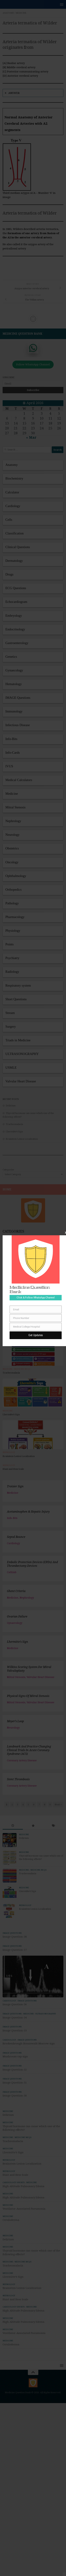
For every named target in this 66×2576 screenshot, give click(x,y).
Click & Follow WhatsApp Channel (36, 1297)
